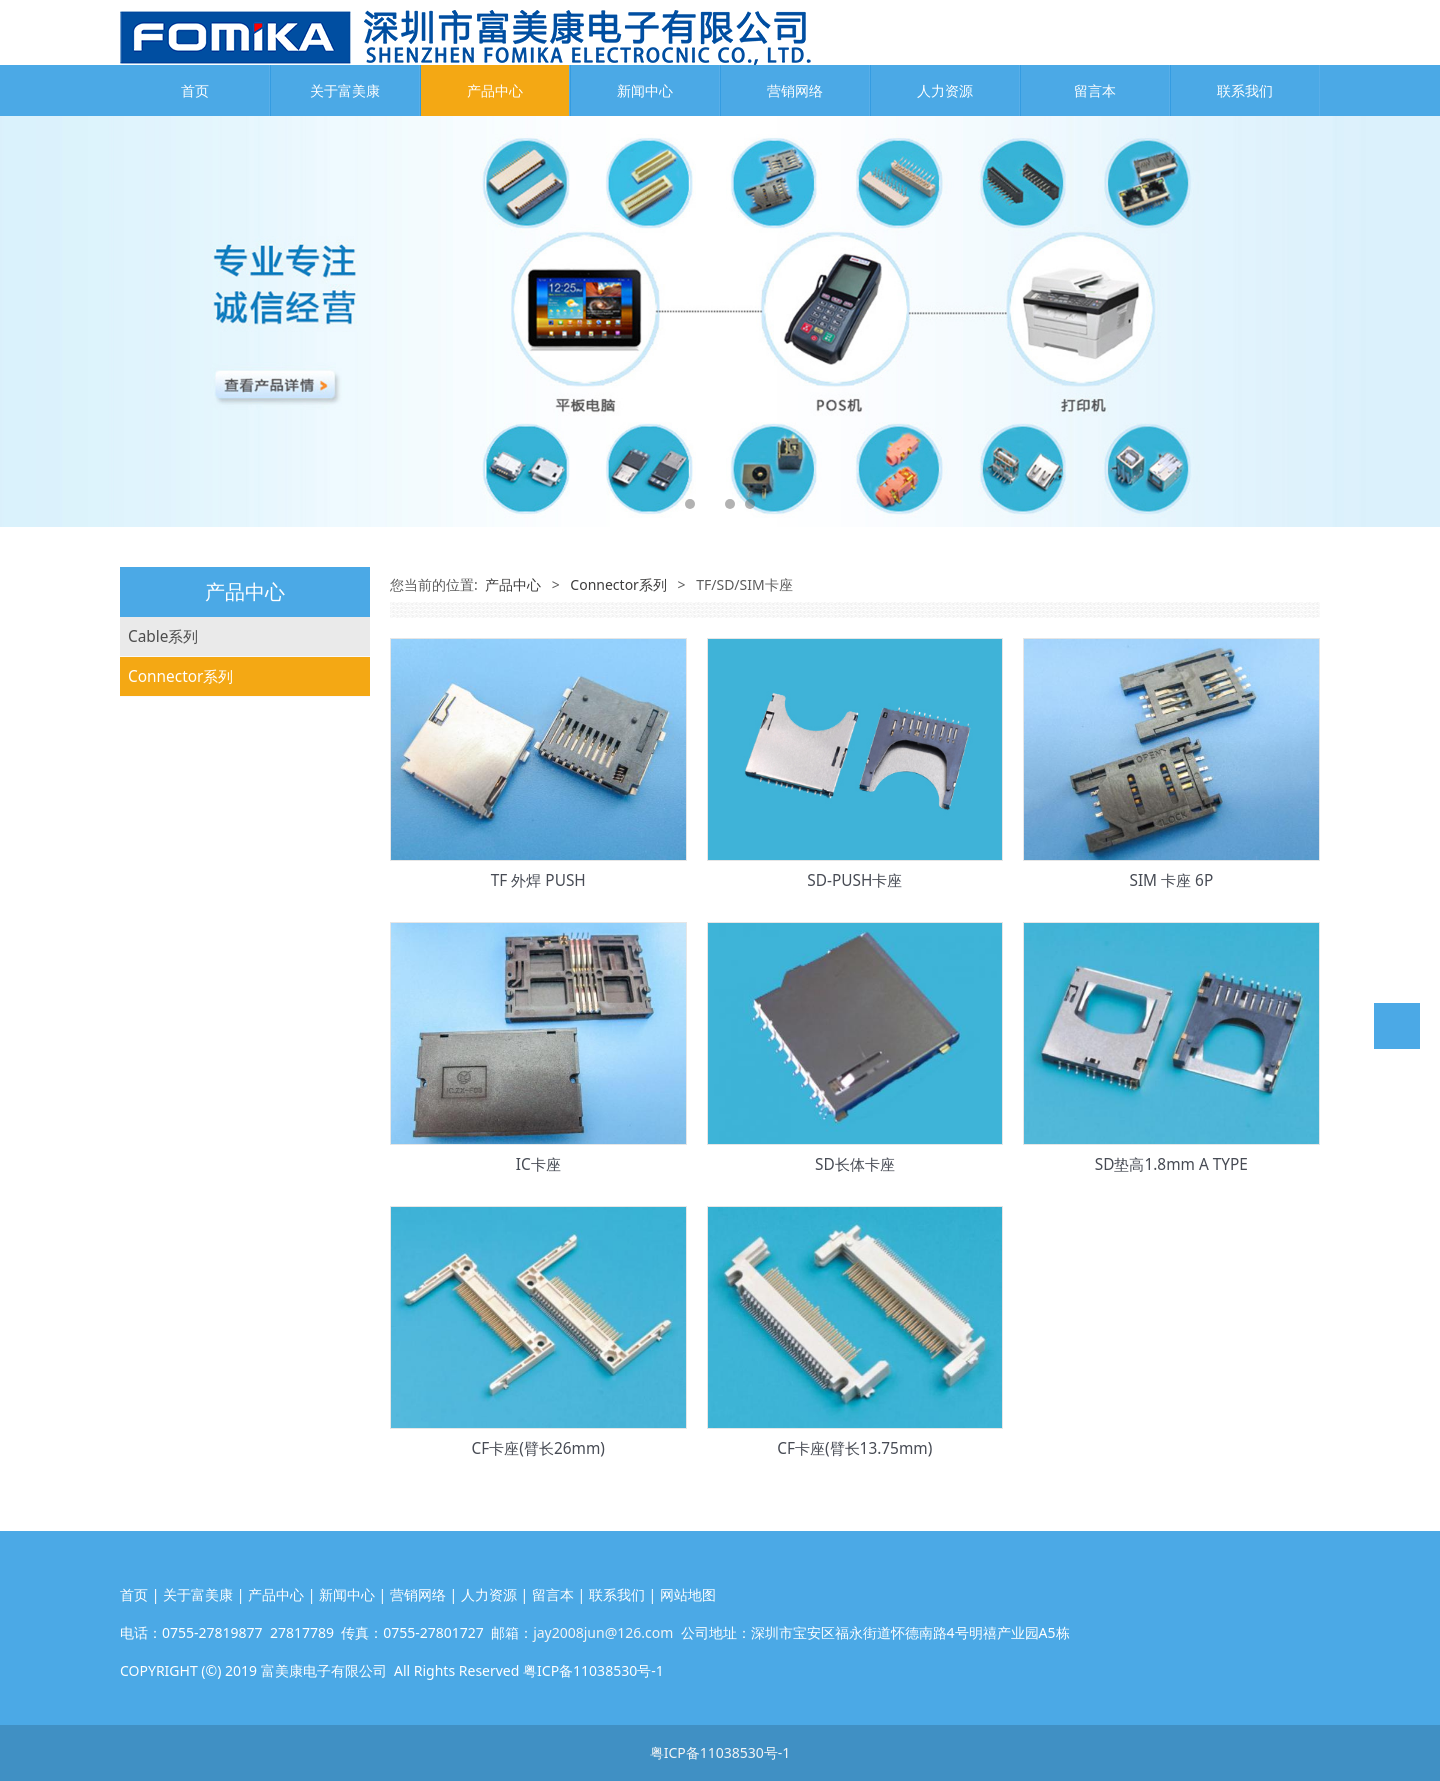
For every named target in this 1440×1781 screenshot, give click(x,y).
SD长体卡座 (855, 1164)
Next (1413, 322)
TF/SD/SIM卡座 (180, 957)
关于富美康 (345, 90)
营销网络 (795, 90)
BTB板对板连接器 (187, 877)
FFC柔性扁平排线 (186, 676)
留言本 (1095, 90)
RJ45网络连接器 (181, 1037)
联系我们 (1245, 90)
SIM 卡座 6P (1171, 880)
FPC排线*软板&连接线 (204, 716)
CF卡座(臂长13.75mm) (854, 1448)
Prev (27, 322)
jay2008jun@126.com (603, 1632)
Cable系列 (163, 636)
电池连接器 (165, 1077)
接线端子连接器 (180, 1117)
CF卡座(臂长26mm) (538, 1448)
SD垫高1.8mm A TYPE (1171, 1164)
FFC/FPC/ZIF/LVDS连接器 (215, 796)
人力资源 (945, 90)
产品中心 (495, 90)
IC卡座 (538, 1164)
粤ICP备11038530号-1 (720, 1752)
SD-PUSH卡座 (854, 880)
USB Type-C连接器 (192, 997)
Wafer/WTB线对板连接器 (214, 837)
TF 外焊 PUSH (538, 880)
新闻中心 (645, 90)
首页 (195, 90)
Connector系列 (180, 756)
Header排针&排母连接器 (213, 917)
